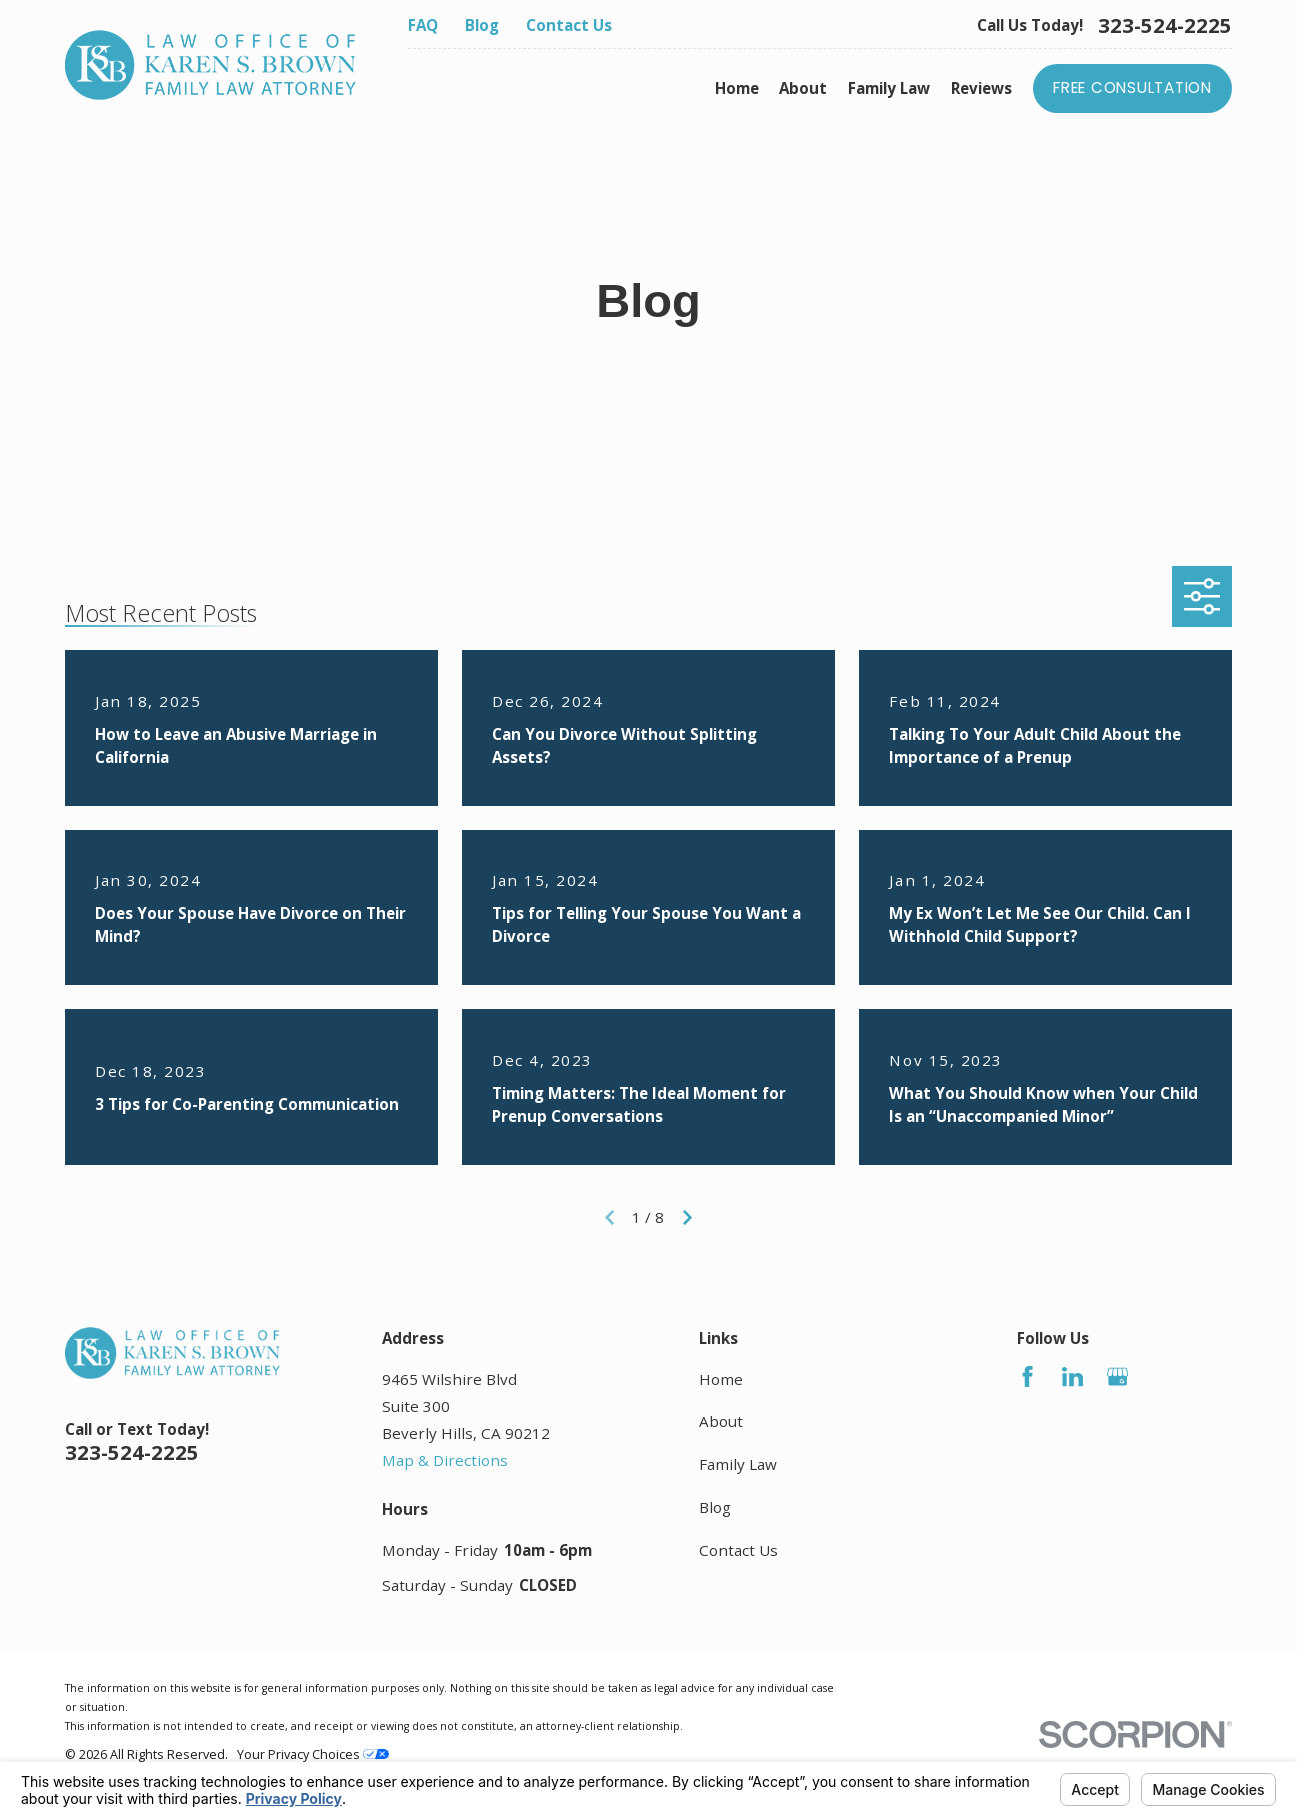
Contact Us (569, 25)
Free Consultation (1132, 87)
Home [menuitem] (737, 88)
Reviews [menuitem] (981, 88)
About (721, 1421)
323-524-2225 (1165, 25)
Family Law (738, 1464)
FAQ (423, 25)
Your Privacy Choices (313, 1754)
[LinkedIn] (1072, 1376)
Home (721, 1379)
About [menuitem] (803, 88)
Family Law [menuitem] (889, 88)
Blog (482, 25)
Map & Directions (445, 1460)
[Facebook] (1027, 1376)
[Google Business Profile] (1117, 1376)
